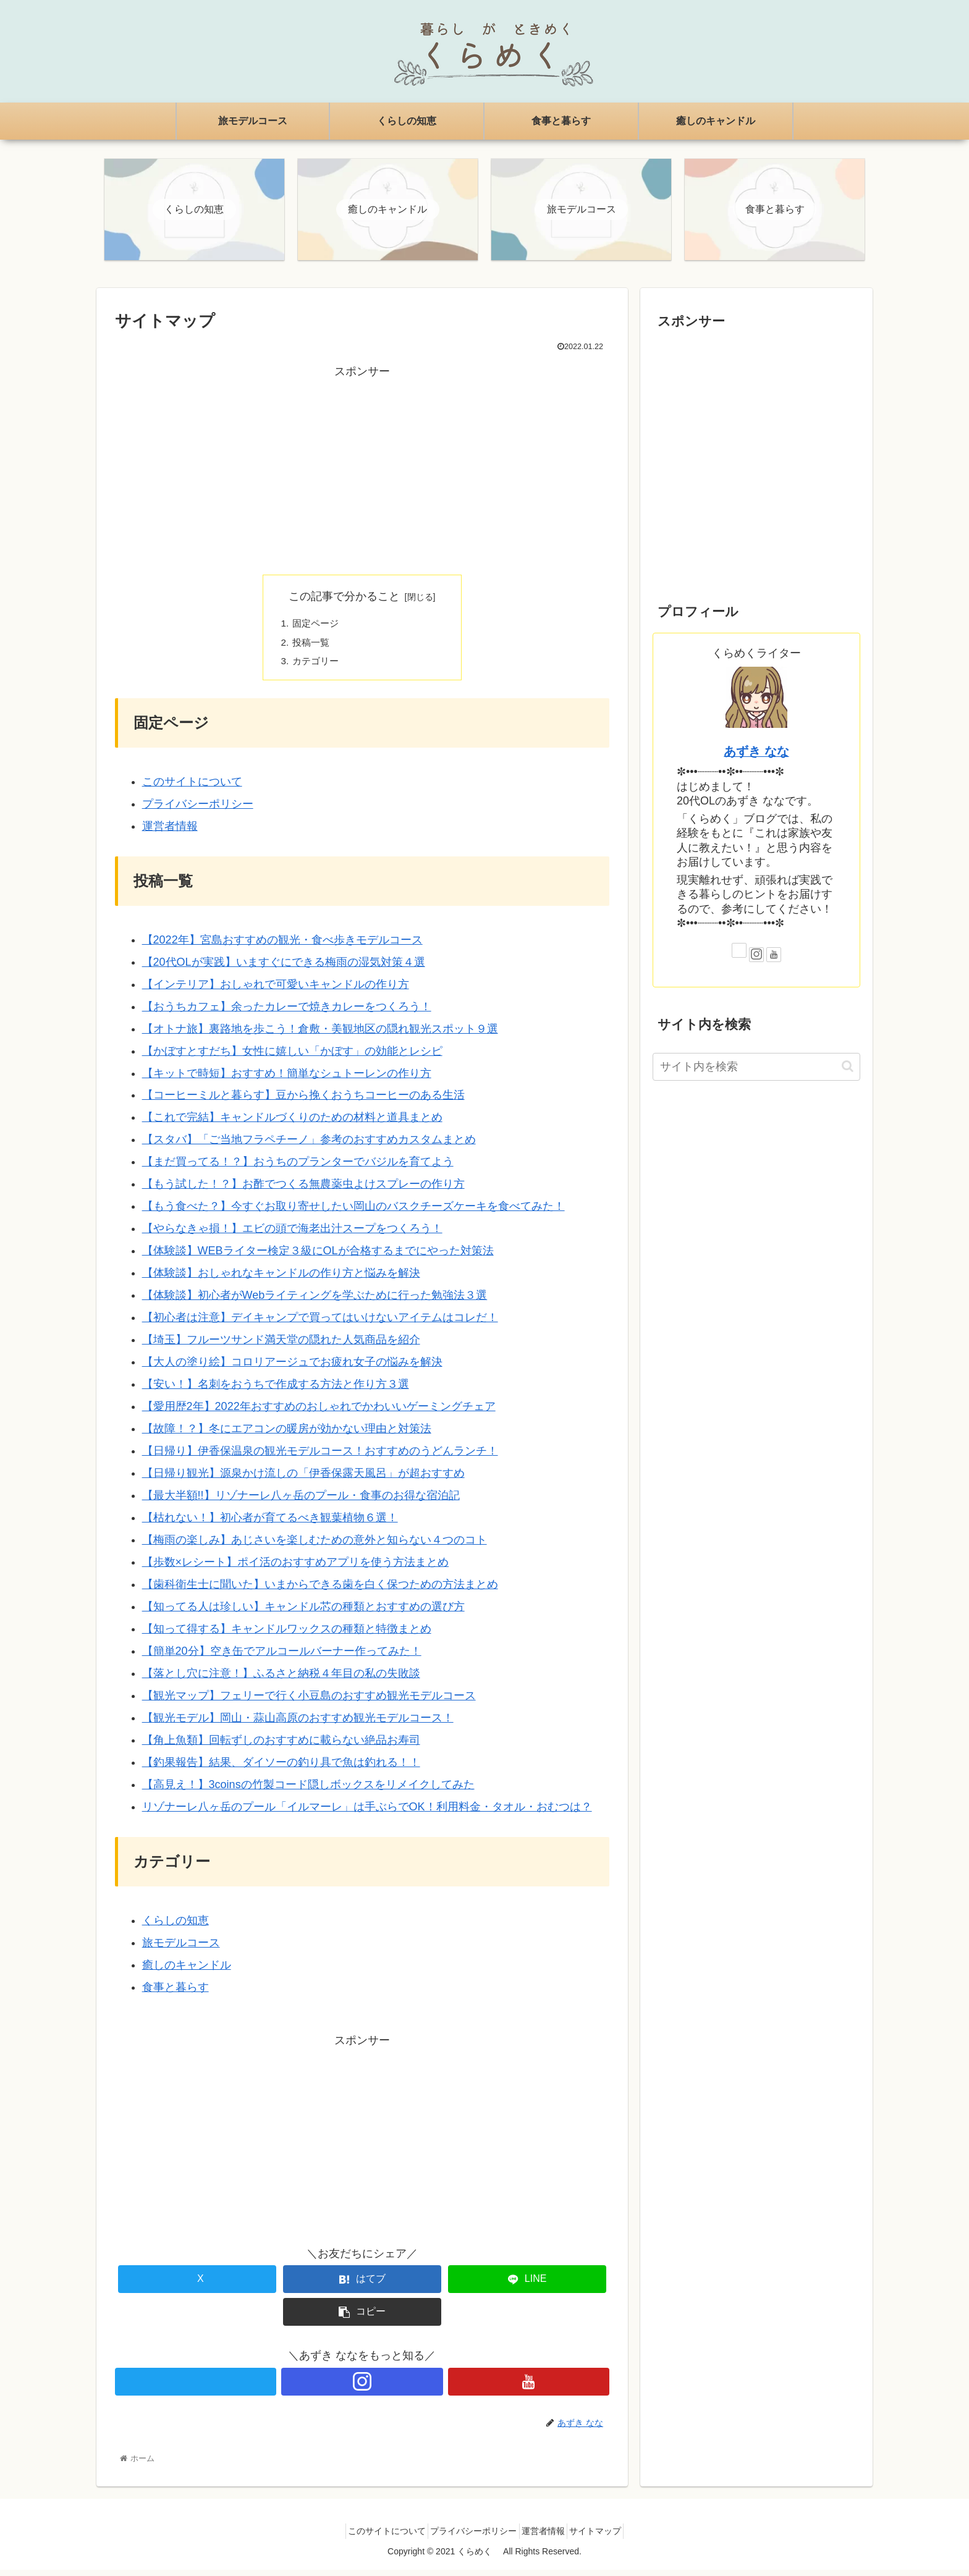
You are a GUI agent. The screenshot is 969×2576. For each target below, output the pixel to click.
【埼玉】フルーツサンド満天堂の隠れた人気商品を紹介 (281, 1346)
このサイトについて (192, 788)
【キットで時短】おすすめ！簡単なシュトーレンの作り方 (286, 1079)
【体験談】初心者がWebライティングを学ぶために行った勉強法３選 (315, 1301)
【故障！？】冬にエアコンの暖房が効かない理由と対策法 (286, 1435)
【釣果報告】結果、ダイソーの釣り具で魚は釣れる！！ (281, 1768)
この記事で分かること (344, 599)
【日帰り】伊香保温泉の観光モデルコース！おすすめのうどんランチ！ (320, 1457)
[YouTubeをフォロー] (528, 2387)
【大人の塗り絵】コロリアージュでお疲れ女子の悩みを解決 (292, 1368)
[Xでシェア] (197, 2285)
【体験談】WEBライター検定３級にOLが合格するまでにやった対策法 (318, 1257)
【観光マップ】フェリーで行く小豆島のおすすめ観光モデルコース (309, 1702)
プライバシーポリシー (197, 810)
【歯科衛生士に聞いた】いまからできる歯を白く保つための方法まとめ (320, 1590)
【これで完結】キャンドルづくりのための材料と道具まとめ (292, 1123)
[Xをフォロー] (195, 2387)
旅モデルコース (181, 1949)
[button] (362, 2318)
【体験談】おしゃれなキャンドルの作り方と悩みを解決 (281, 1279)
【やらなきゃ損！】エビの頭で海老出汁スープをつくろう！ (292, 1234)
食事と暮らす (175, 1993)
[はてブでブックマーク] (362, 2285)
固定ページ (317, 626)
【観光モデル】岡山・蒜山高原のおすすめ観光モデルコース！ (298, 1724)
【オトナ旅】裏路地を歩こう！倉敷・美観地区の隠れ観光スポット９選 (320, 1034)
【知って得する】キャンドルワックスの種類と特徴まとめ (286, 1635)
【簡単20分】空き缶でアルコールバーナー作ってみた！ (281, 1657)
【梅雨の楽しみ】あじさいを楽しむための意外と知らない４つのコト (314, 1546)
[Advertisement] (362, 470)
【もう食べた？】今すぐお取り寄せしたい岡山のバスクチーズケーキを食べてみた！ (353, 1212)
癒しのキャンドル (186, 1971)
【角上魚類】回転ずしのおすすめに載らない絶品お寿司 (281, 1746)
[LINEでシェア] (527, 2285)
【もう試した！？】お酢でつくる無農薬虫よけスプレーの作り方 (303, 1190)
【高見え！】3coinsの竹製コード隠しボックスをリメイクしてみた (308, 1790)
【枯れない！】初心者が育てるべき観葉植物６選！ (270, 1524)
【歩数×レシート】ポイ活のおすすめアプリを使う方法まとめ (295, 1568)
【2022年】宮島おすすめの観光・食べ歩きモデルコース (282, 946)
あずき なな (756, 753)
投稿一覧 (312, 646)
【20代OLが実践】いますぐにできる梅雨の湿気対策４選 (283, 968)
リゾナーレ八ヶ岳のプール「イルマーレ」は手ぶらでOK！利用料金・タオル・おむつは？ (367, 1813)
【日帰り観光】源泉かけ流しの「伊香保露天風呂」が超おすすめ (303, 1479)
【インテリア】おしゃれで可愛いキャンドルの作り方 (275, 990)
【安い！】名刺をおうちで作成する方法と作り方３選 (275, 1390)
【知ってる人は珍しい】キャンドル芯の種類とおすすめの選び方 (303, 1613)
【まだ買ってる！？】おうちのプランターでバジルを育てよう (298, 1168)
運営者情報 (170, 832)
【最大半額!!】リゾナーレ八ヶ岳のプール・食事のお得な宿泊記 (301, 1501)
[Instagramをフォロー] (361, 2387)
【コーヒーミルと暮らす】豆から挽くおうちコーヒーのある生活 (303, 1101)
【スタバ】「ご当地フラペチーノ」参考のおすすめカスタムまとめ (309, 1145)
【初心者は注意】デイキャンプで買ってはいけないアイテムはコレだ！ (320, 1323)
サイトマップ (608, 2537)
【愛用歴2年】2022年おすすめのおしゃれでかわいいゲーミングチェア (319, 1412)
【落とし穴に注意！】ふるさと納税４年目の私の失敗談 (281, 1679)
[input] (756, 1069)
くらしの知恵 (175, 1926)
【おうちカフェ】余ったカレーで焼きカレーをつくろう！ (286, 1012)
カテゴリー (317, 666)
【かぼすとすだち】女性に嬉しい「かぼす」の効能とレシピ (292, 1056)
